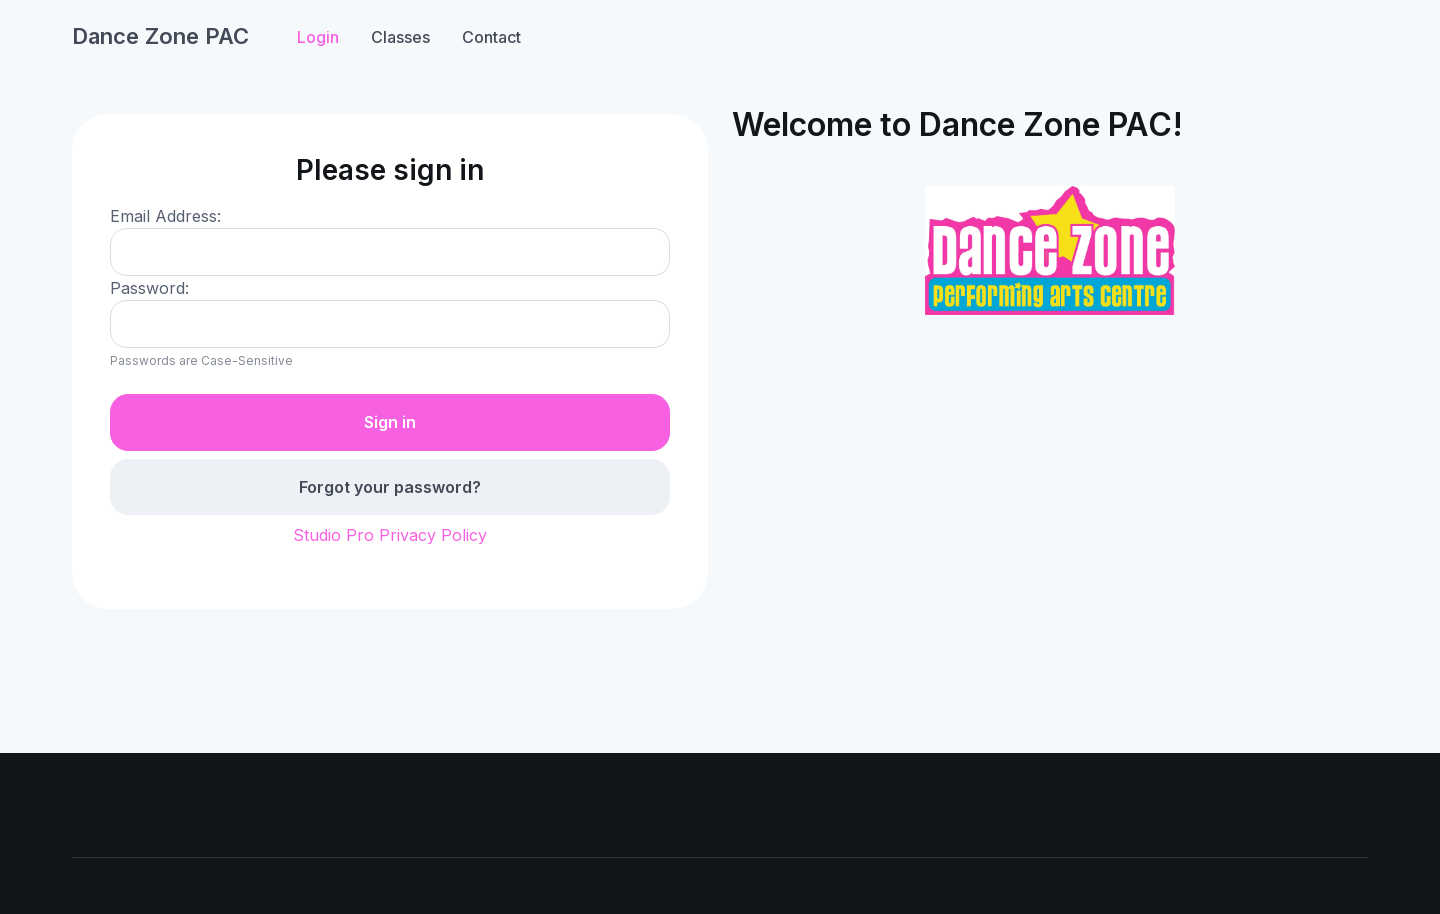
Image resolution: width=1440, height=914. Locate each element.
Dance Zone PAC (160, 36)
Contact (491, 37)
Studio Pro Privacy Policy (390, 535)
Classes (400, 37)
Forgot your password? (390, 487)
